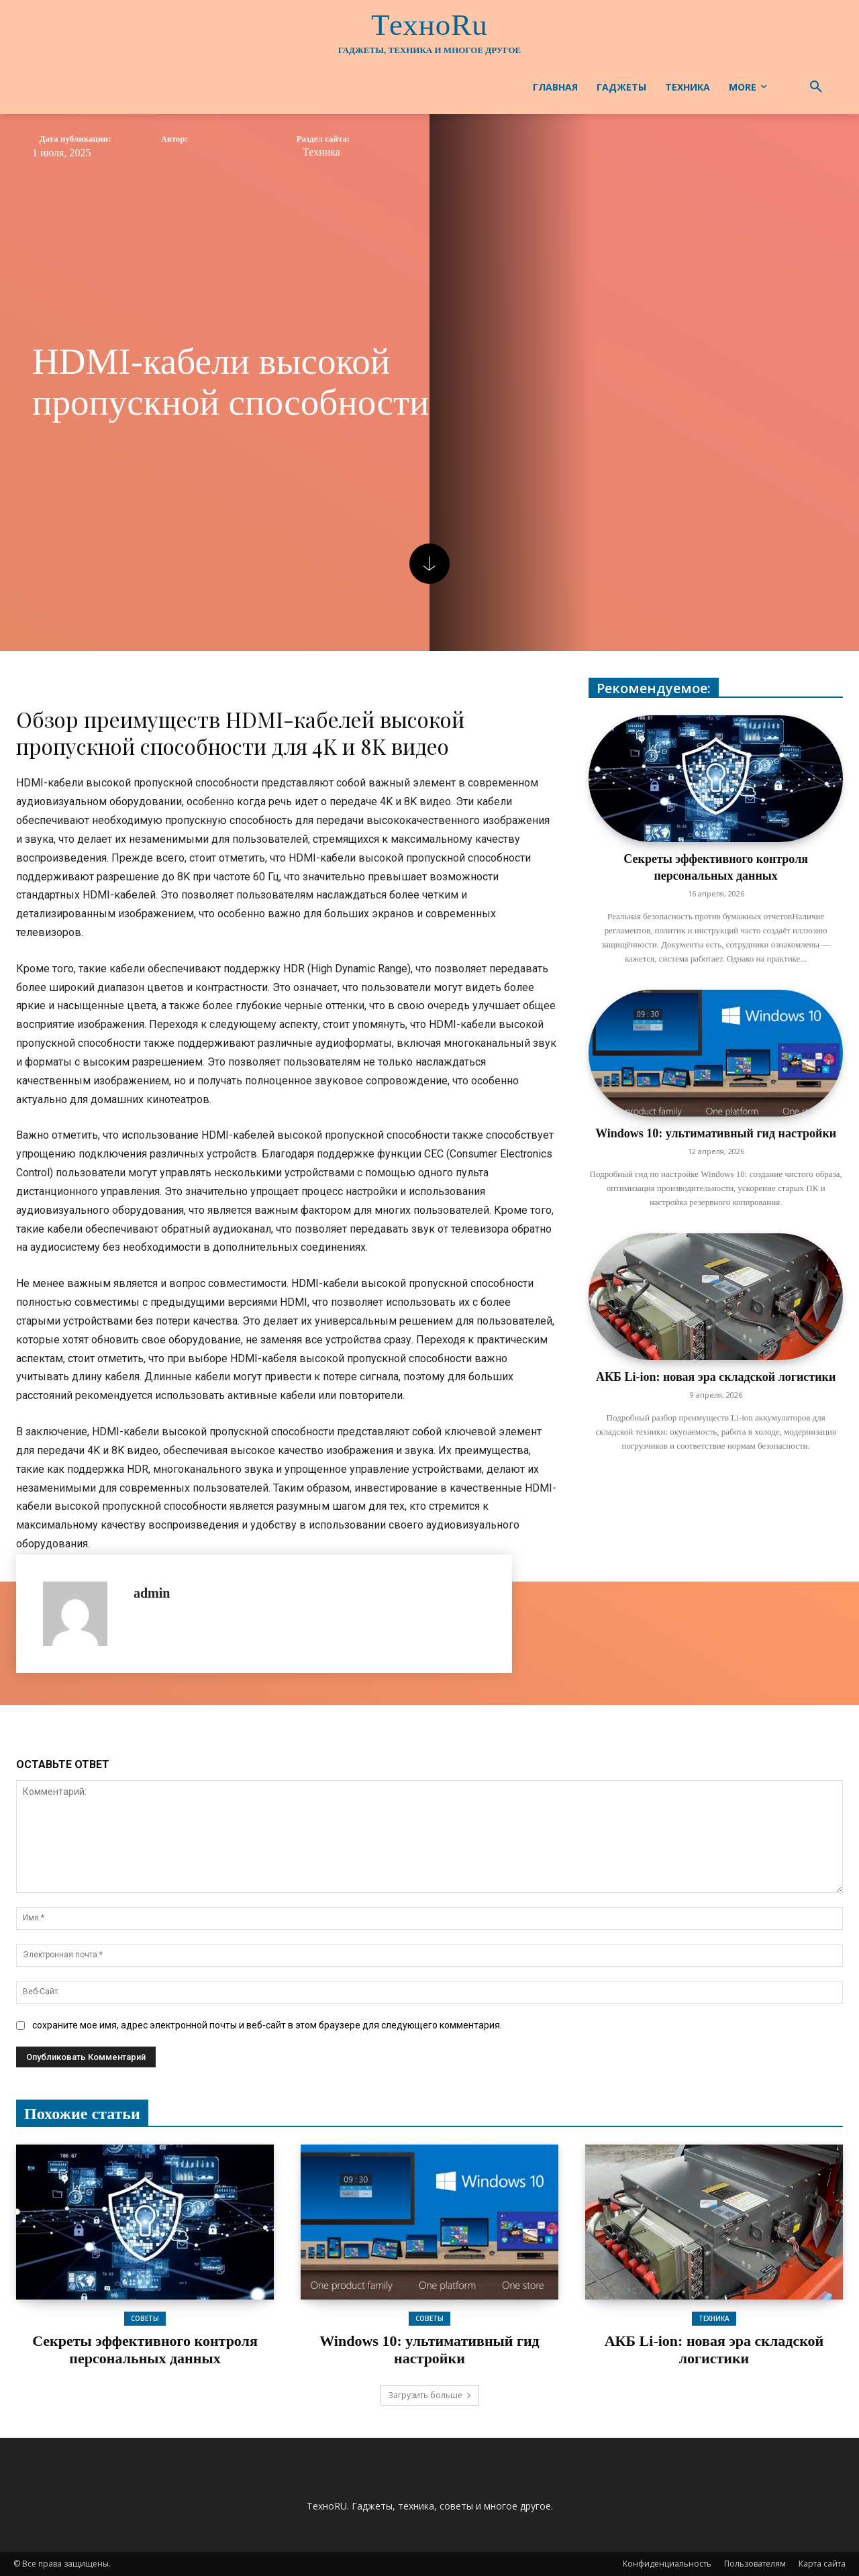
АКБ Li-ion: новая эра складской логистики (716, 1377)
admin (152, 1593)
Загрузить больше (430, 2395)
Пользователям (755, 2563)
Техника (321, 152)
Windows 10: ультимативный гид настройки (715, 1133)
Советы (145, 2318)
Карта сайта (822, 2563)
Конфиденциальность (667, 2563)
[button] (816, 87)
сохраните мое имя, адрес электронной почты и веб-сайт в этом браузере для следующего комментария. (267, 2025)
